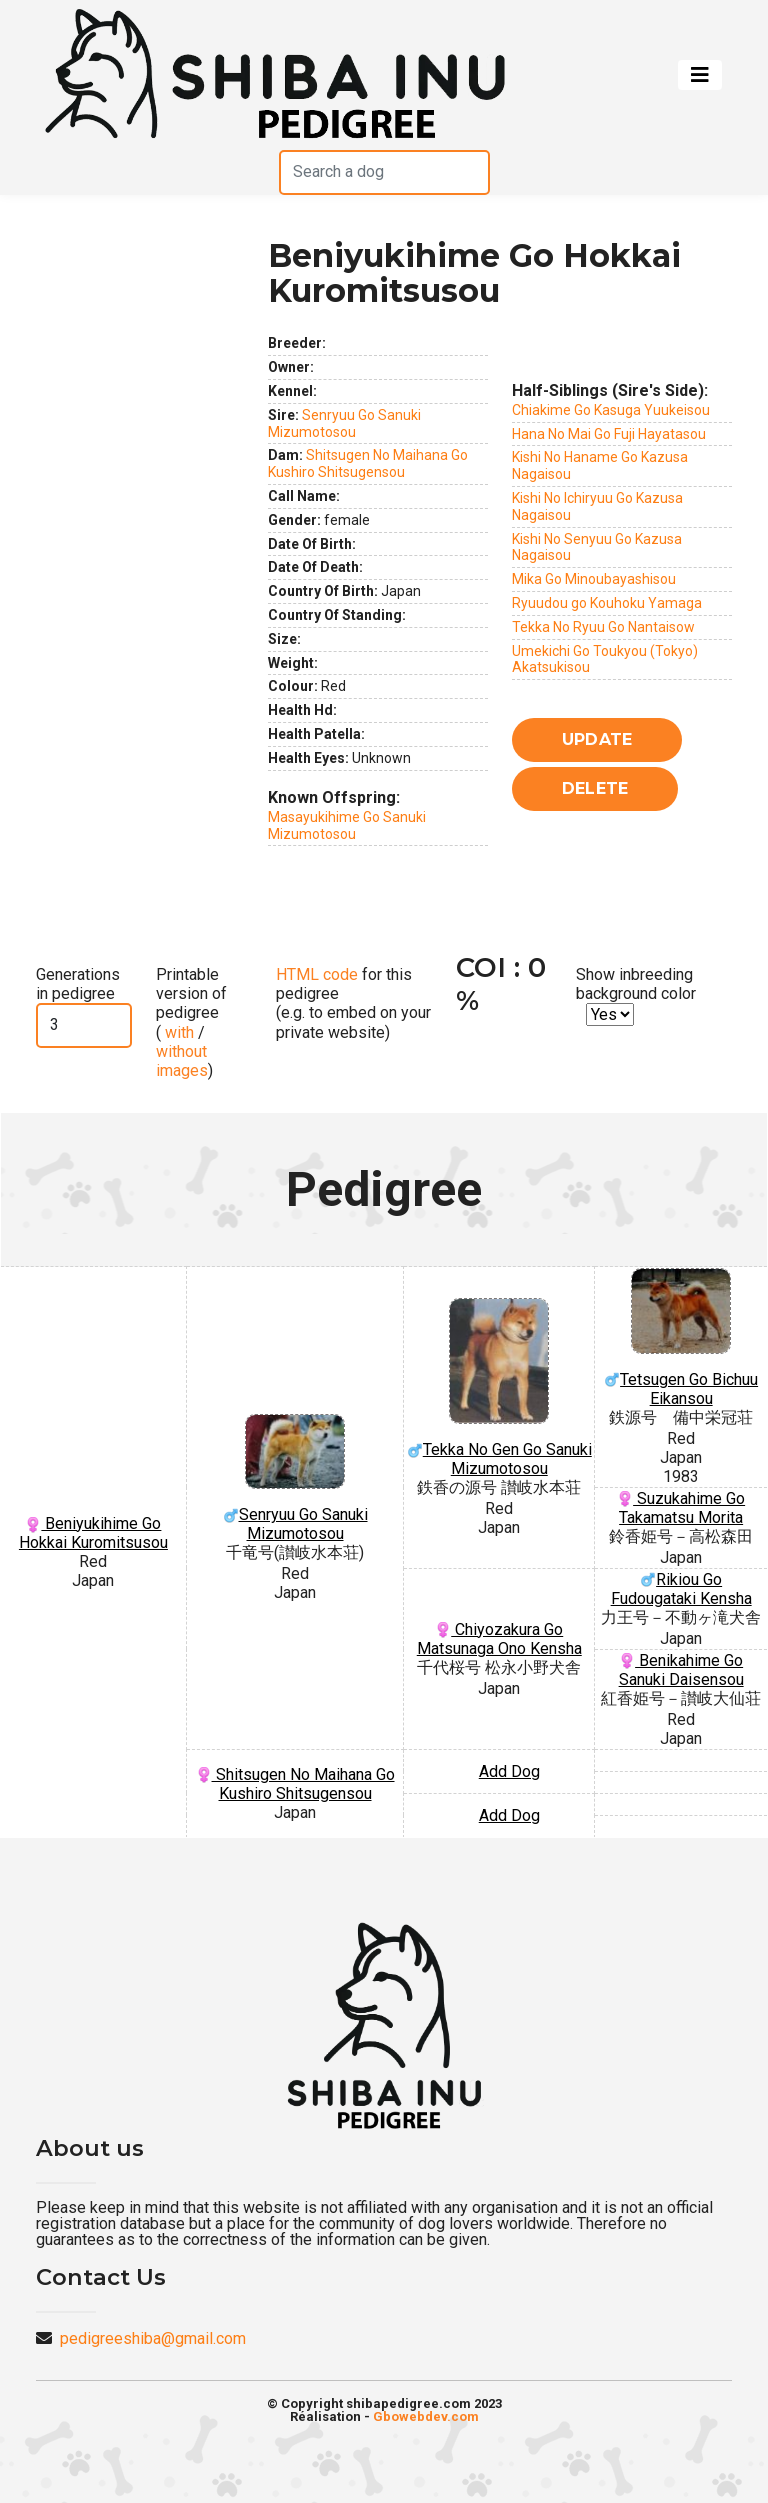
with (177, 1032)
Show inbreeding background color (636, 984)
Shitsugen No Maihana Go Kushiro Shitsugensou (368, 463)
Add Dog (509, 1771)
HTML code (317, 974)
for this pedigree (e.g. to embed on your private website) (353, 1003)
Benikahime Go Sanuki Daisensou (681, 1670)
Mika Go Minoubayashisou (594, 579)
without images (182, 1061)
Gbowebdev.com (426, 2416)
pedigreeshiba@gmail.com (153, 2338)
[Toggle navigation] (700, 75)
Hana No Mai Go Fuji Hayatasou (609, 434)
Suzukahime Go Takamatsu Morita (681, 1508)
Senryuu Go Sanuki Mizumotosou (344, 423)
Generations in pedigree (78, 984)
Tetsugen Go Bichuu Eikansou (681, 1337)
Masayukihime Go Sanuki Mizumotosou (347, 825)
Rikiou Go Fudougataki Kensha (681, 1589)
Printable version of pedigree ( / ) (191, 1022)
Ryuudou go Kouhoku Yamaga (607, 603)
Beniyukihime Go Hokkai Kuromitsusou (93, 1533)
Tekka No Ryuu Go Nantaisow (603, 627)
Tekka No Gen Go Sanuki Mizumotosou (499, 1388)
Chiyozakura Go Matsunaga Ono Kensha (499, 1639)
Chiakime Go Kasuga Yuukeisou (611, 410)
